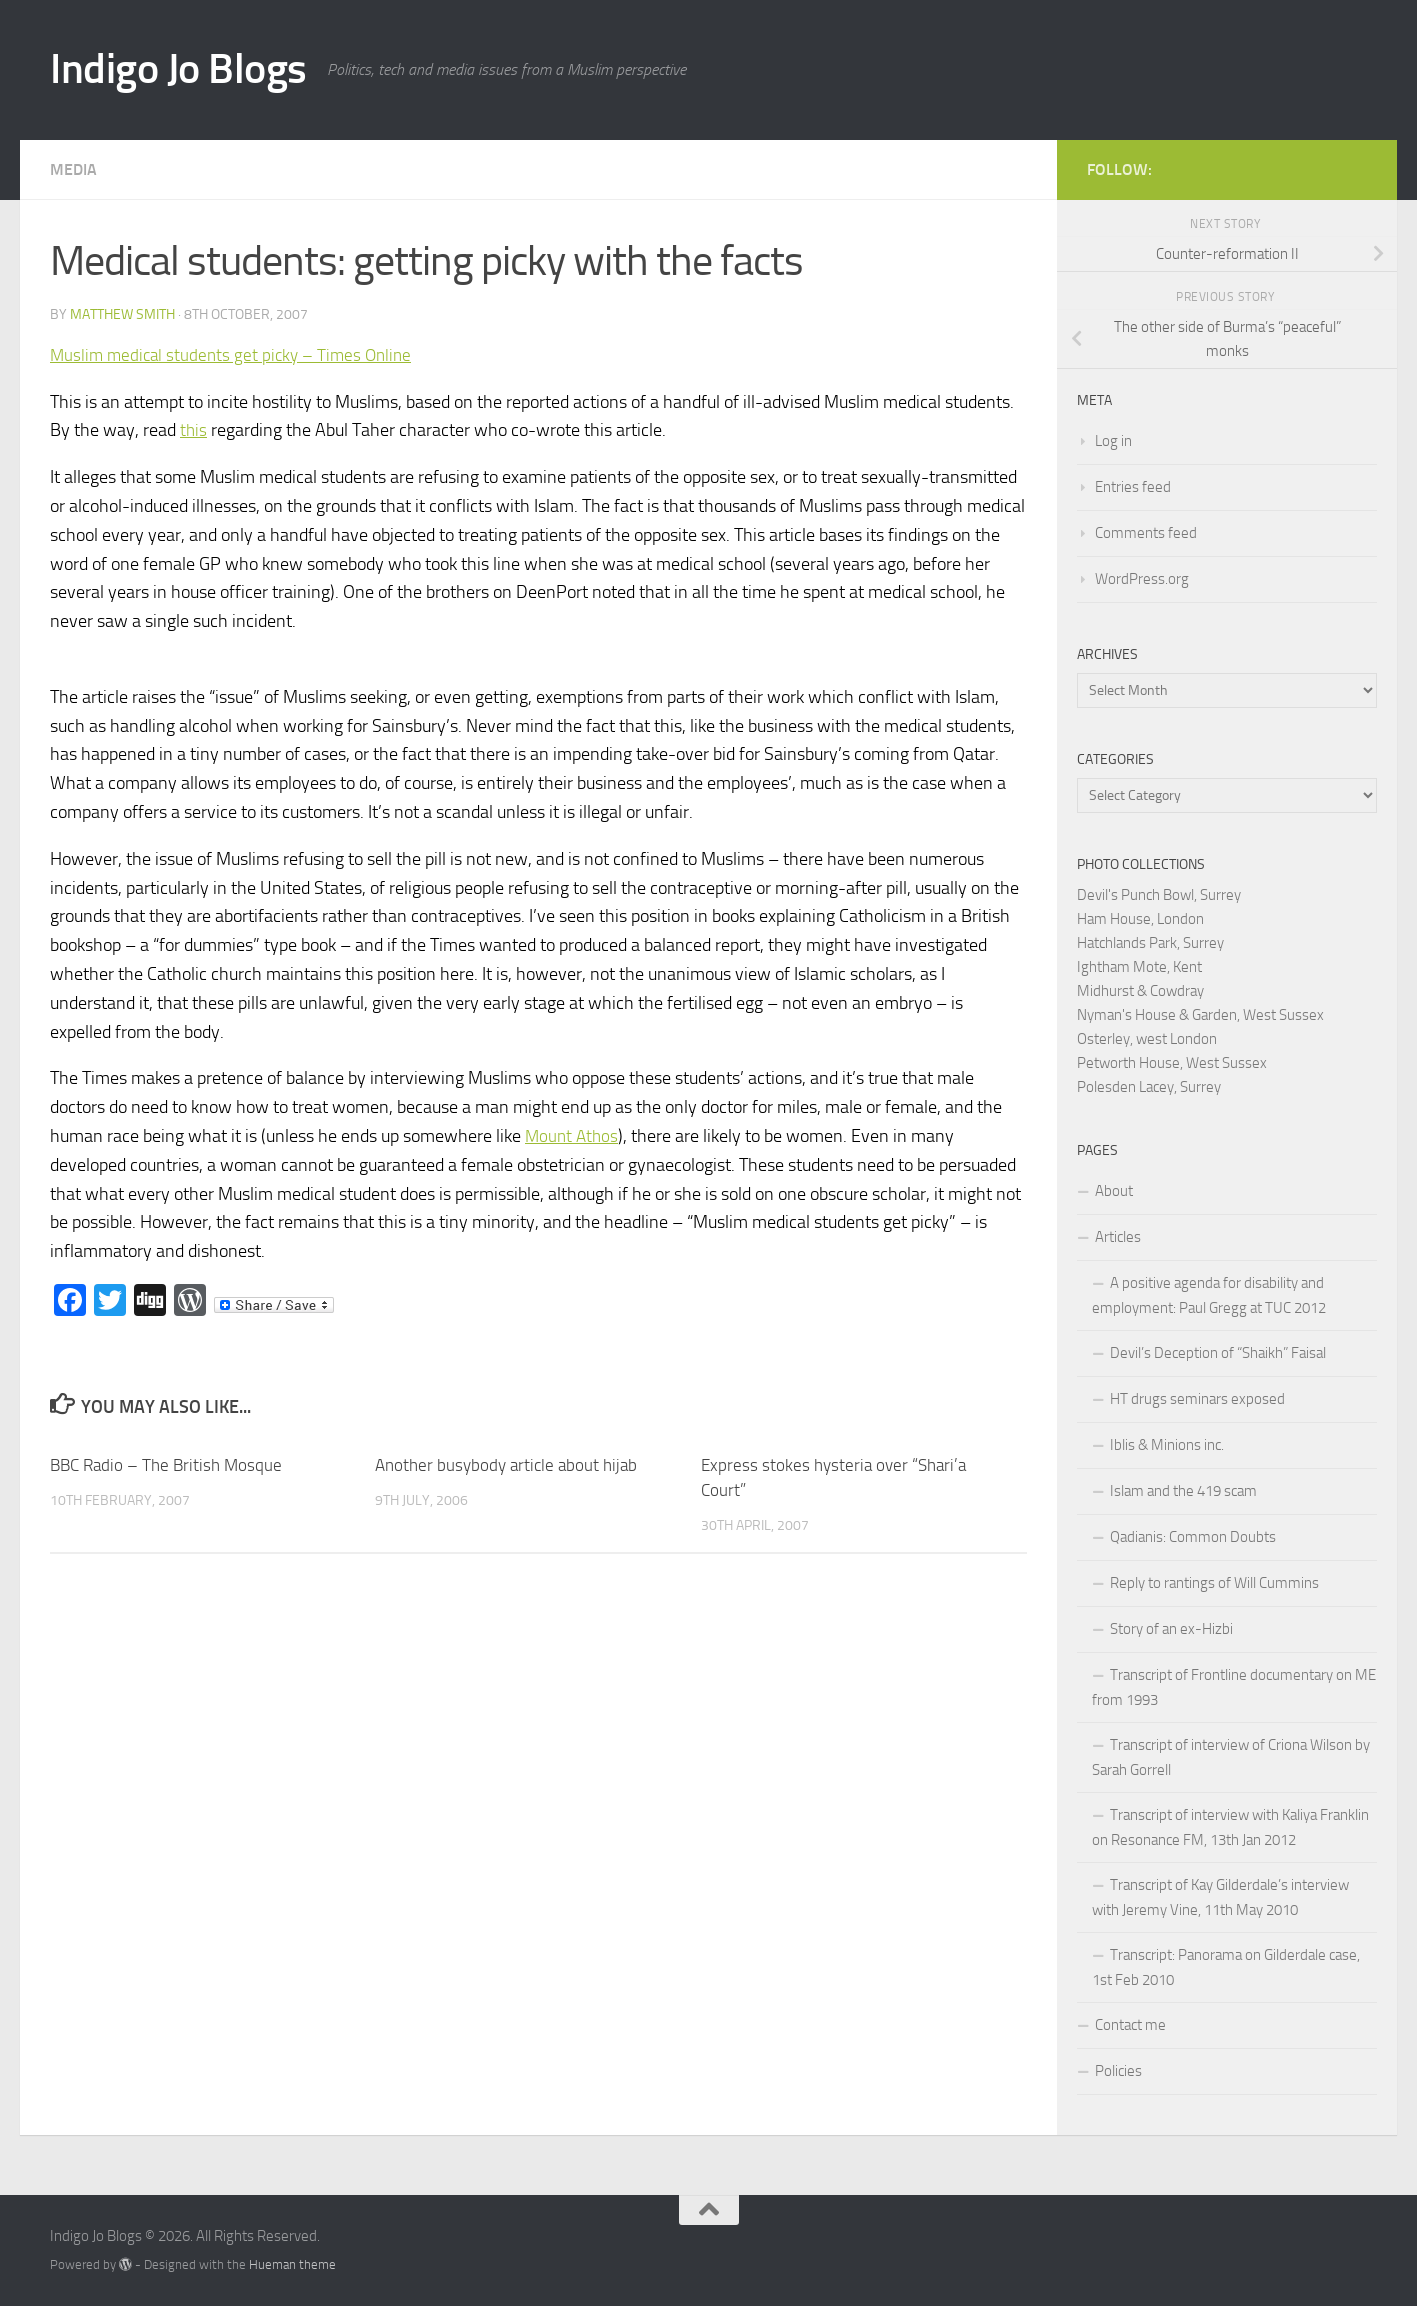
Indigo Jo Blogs (178, 69)
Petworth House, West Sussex (1172, 1063)
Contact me (1130, 2025)
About (1114, 1191)
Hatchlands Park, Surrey (1150, 943)
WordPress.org (1142, 579)
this (194, 430)
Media (73, 169)
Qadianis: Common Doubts (1193, 1537)
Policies (1118, 2071)
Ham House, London (1140, 919)
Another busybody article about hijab (506, 1465)
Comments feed (1146, 533)
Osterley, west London (1147, 1039)
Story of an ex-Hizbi (1171, 1629)
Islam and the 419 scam (1183, 1491)
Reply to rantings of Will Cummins (1214, 1583)
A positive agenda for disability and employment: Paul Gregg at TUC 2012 (1209, 1295)
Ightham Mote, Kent (1139, 967)
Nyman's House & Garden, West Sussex (1200, 1015)
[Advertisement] (1133, 60)
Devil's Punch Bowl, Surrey (1159, 895)
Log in (1113, 441)
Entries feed (1133, 487)
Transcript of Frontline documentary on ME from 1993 (1234, 1687)
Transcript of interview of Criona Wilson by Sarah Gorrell (1231, 1757)
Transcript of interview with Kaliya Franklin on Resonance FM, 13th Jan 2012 (1230, 1827)
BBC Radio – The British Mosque (166, 1465)
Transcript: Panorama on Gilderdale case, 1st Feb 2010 (1226, 1967)
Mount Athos (573, 1136)
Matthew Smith (122, 314)
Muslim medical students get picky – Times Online (236, 355)
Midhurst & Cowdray (1140, 991)
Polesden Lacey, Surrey (1149, 1087)
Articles (1118, 1237)
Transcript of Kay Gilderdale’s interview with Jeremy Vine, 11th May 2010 (1220, 1897)
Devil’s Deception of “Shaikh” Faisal (1218, 1353)
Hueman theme (292, 2264)
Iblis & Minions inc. (1167, 1445)
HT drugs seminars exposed (1197, 1399)
